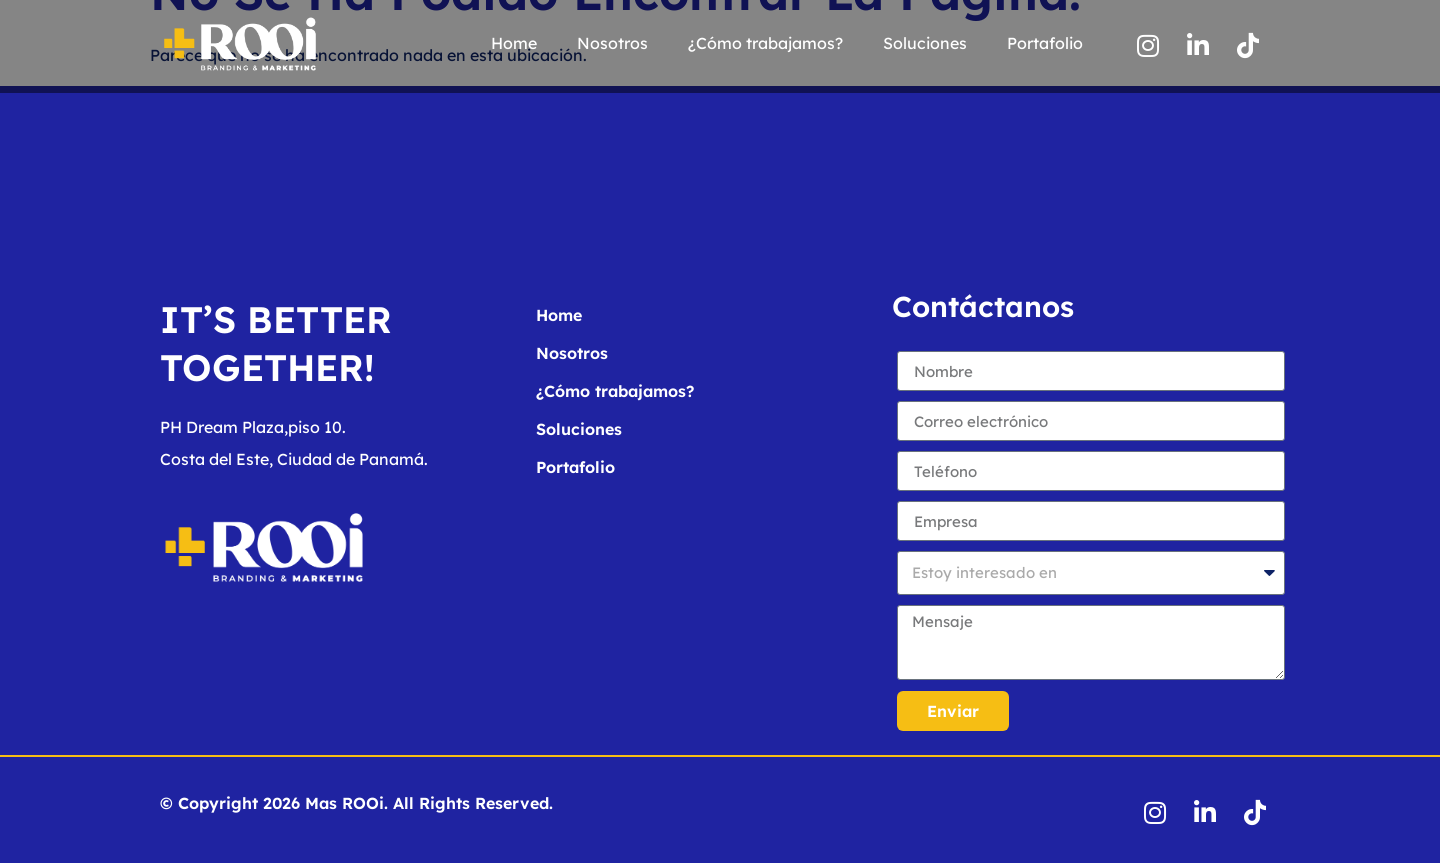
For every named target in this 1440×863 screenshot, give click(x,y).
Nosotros (612, 43)
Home (514, 43)
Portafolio (1045, 43)
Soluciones (925, 43)
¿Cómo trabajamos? (765, 43)
